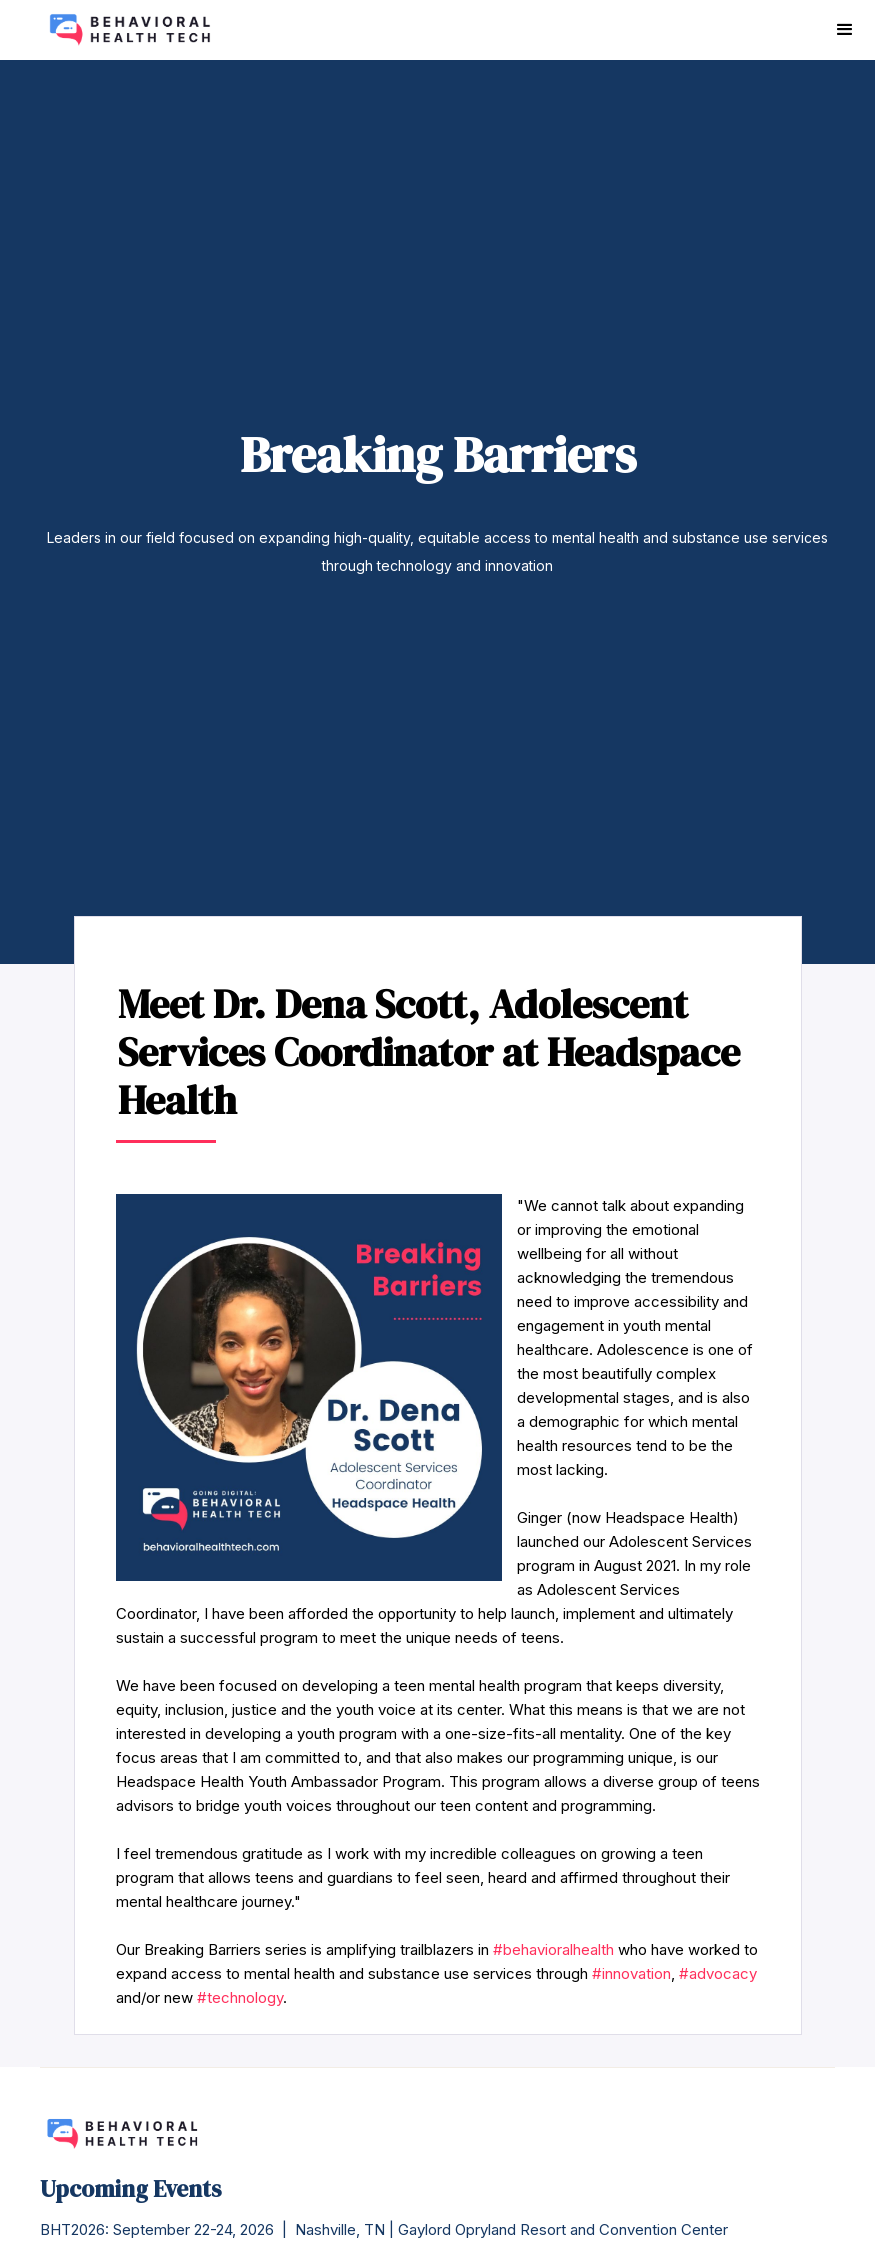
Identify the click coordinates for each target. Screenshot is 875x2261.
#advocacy (718, 1973)
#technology (240, 1997)
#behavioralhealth (553, 1949)
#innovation (631, 1973)
